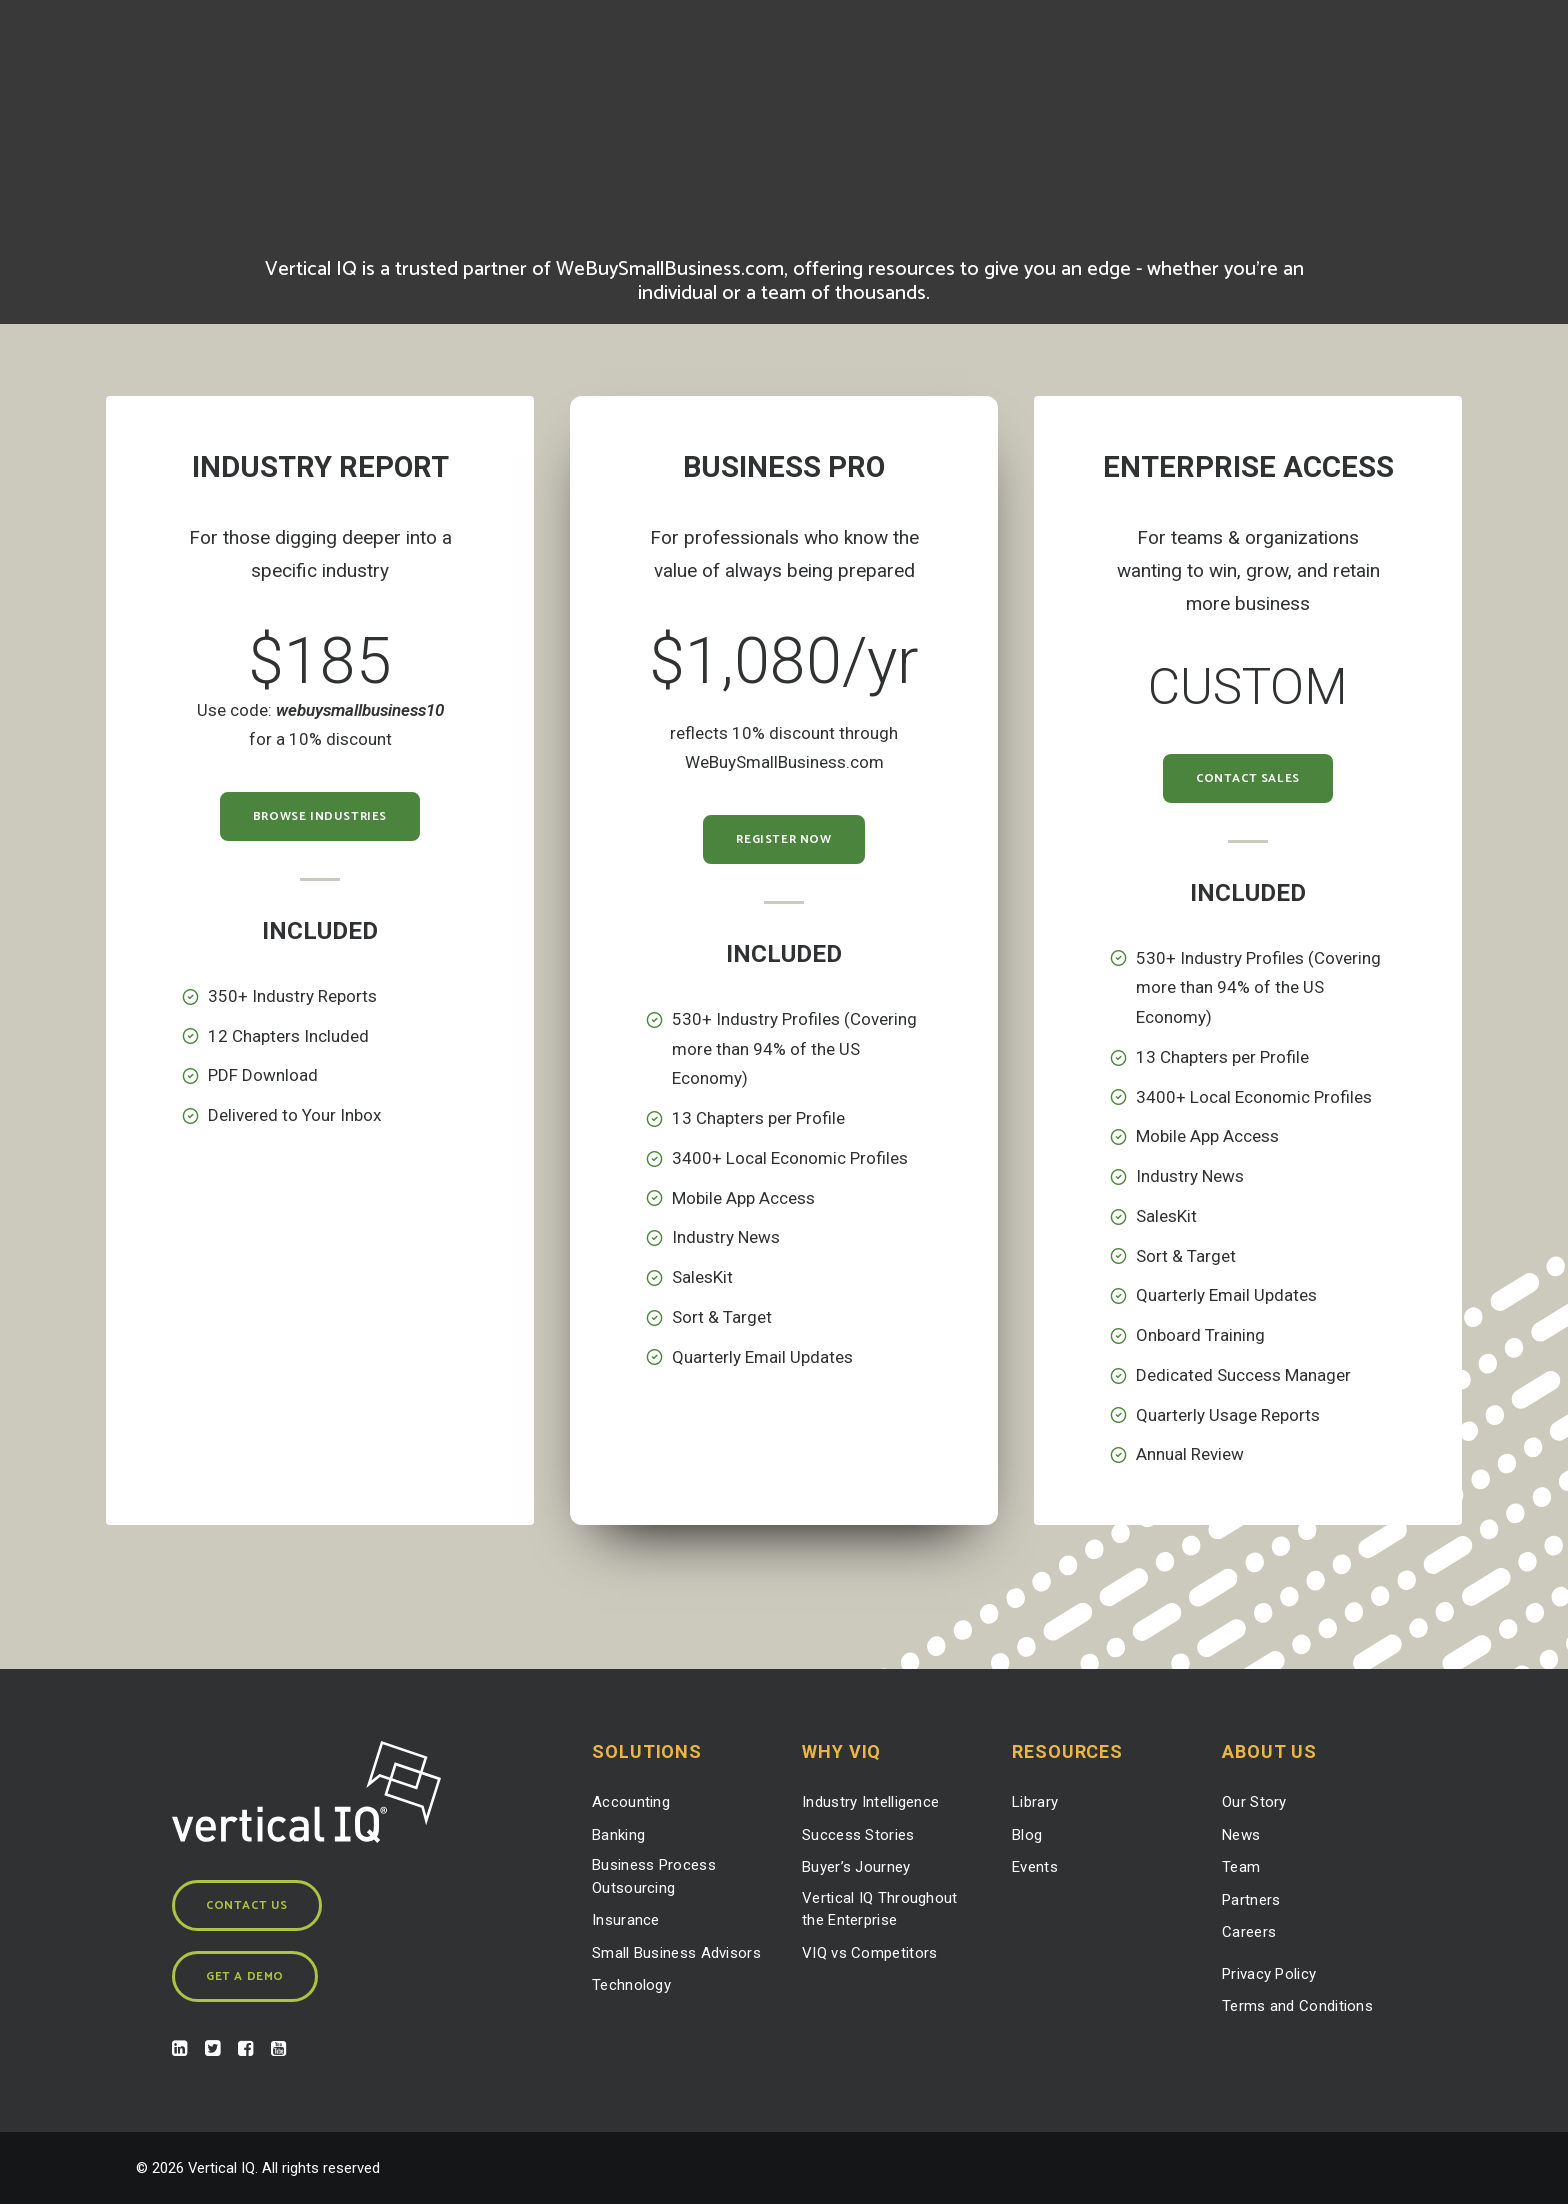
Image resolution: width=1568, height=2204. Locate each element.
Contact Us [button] (247, 1905)
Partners (1251, 1899)
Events (1035, 1867)
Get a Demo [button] (245, 1976)
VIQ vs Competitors (869, 1952)
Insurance (626, 1920)
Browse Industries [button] (320, 816)
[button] (179, 2050)
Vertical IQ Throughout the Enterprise (880, 1908)
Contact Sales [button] (1248, 778)
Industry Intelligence (870, 1802)
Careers (1249, 1932)
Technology (631, 1985)
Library (1035, 1802)
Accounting (631, 1802)
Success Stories (858, 1834)
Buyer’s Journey (856, 1867)
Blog (1027, 1834)
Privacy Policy (1269, 1973)
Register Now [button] (783, 839)
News (1241, 1834)
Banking (618, 1834)
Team (1241, 1867)
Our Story (1254, 1802)
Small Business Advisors (676, 1952)
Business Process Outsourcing (654, 1876)
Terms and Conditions (1297, 2006)
